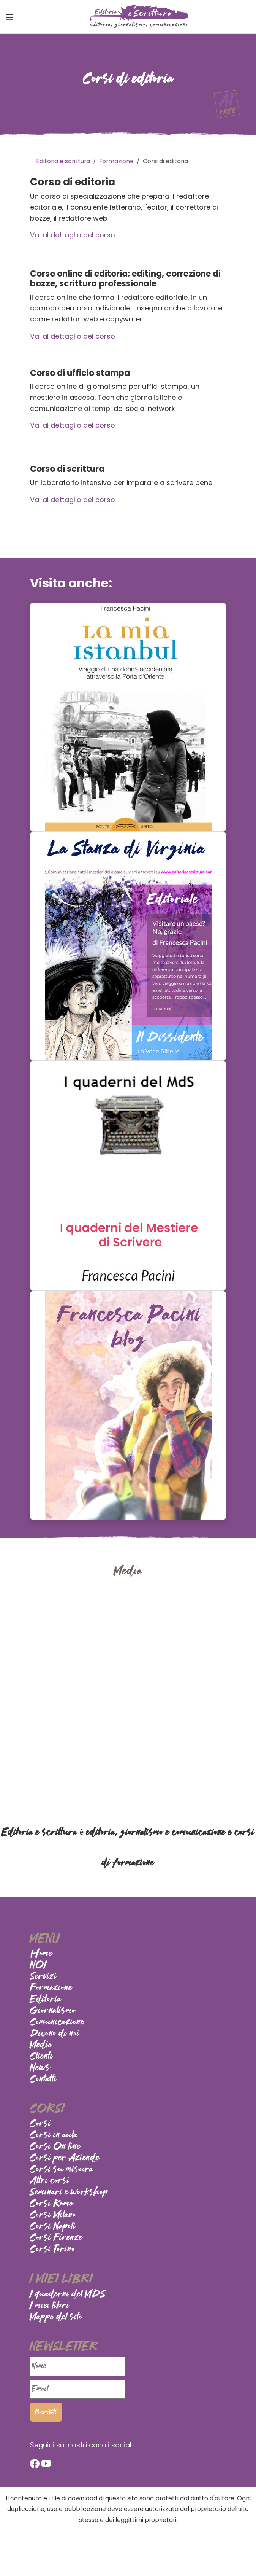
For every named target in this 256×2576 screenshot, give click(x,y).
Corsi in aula (54, 2135)
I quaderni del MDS (68, 2294)
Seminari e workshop (69, 2192)
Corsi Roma (52, 2204)
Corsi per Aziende (65, 2158)
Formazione (51, 1988)
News (40, 2068)
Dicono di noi (55, 2034)
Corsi (40, 2124)
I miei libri (50, 2306)
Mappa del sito (56, 2317)
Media (41, 2045)
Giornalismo (53, 2011)
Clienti (41, 2056)
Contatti (43, 2079)
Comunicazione (57, 2022)
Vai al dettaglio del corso (72, 235)
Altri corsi (50, 2181)
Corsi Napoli (53, 2226)
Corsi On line (55, 2147)
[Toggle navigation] (10, 16)
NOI (38, 1965)
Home (41, 1954)
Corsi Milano (53, 2215)
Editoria (46, 1999)
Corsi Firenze (56, 2238)
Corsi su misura (61, 2169)
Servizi (43, 1977)
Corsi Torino (52, 2249)
